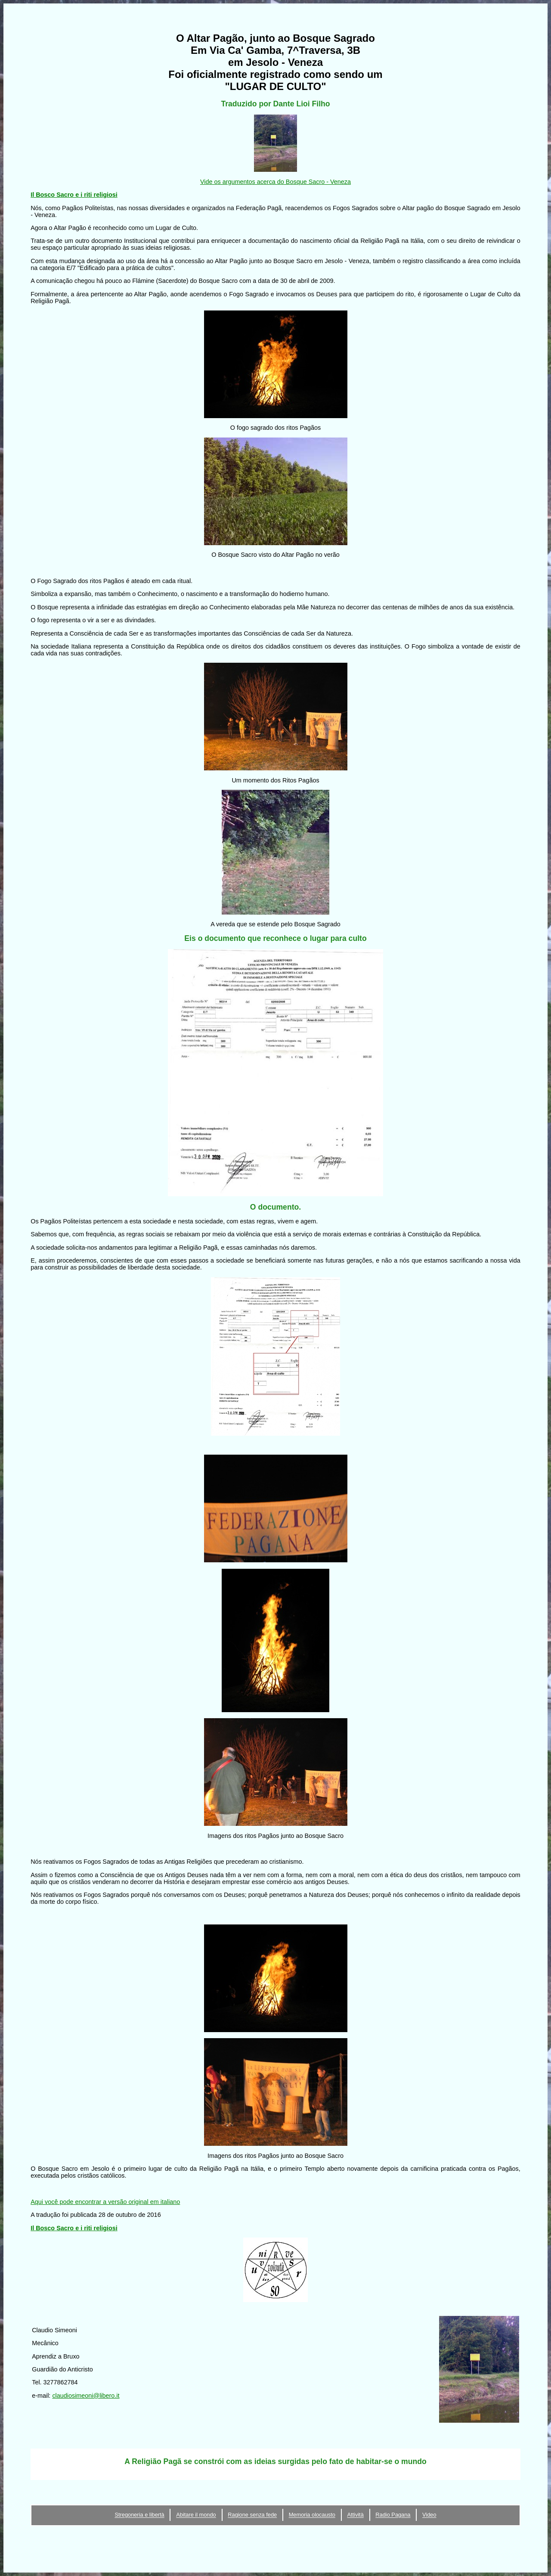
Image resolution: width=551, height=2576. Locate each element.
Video (429, 2515)
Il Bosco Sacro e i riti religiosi (74, 194)
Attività (355, 2515)
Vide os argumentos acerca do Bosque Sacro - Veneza (275, 181)
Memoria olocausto (312, 2515)
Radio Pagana (392, 2515)
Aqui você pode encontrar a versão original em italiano (105, 2201)
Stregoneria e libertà (139, 2515)
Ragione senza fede (252, 2515)
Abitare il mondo (196, 2515)
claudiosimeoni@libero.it (85, 2395)
